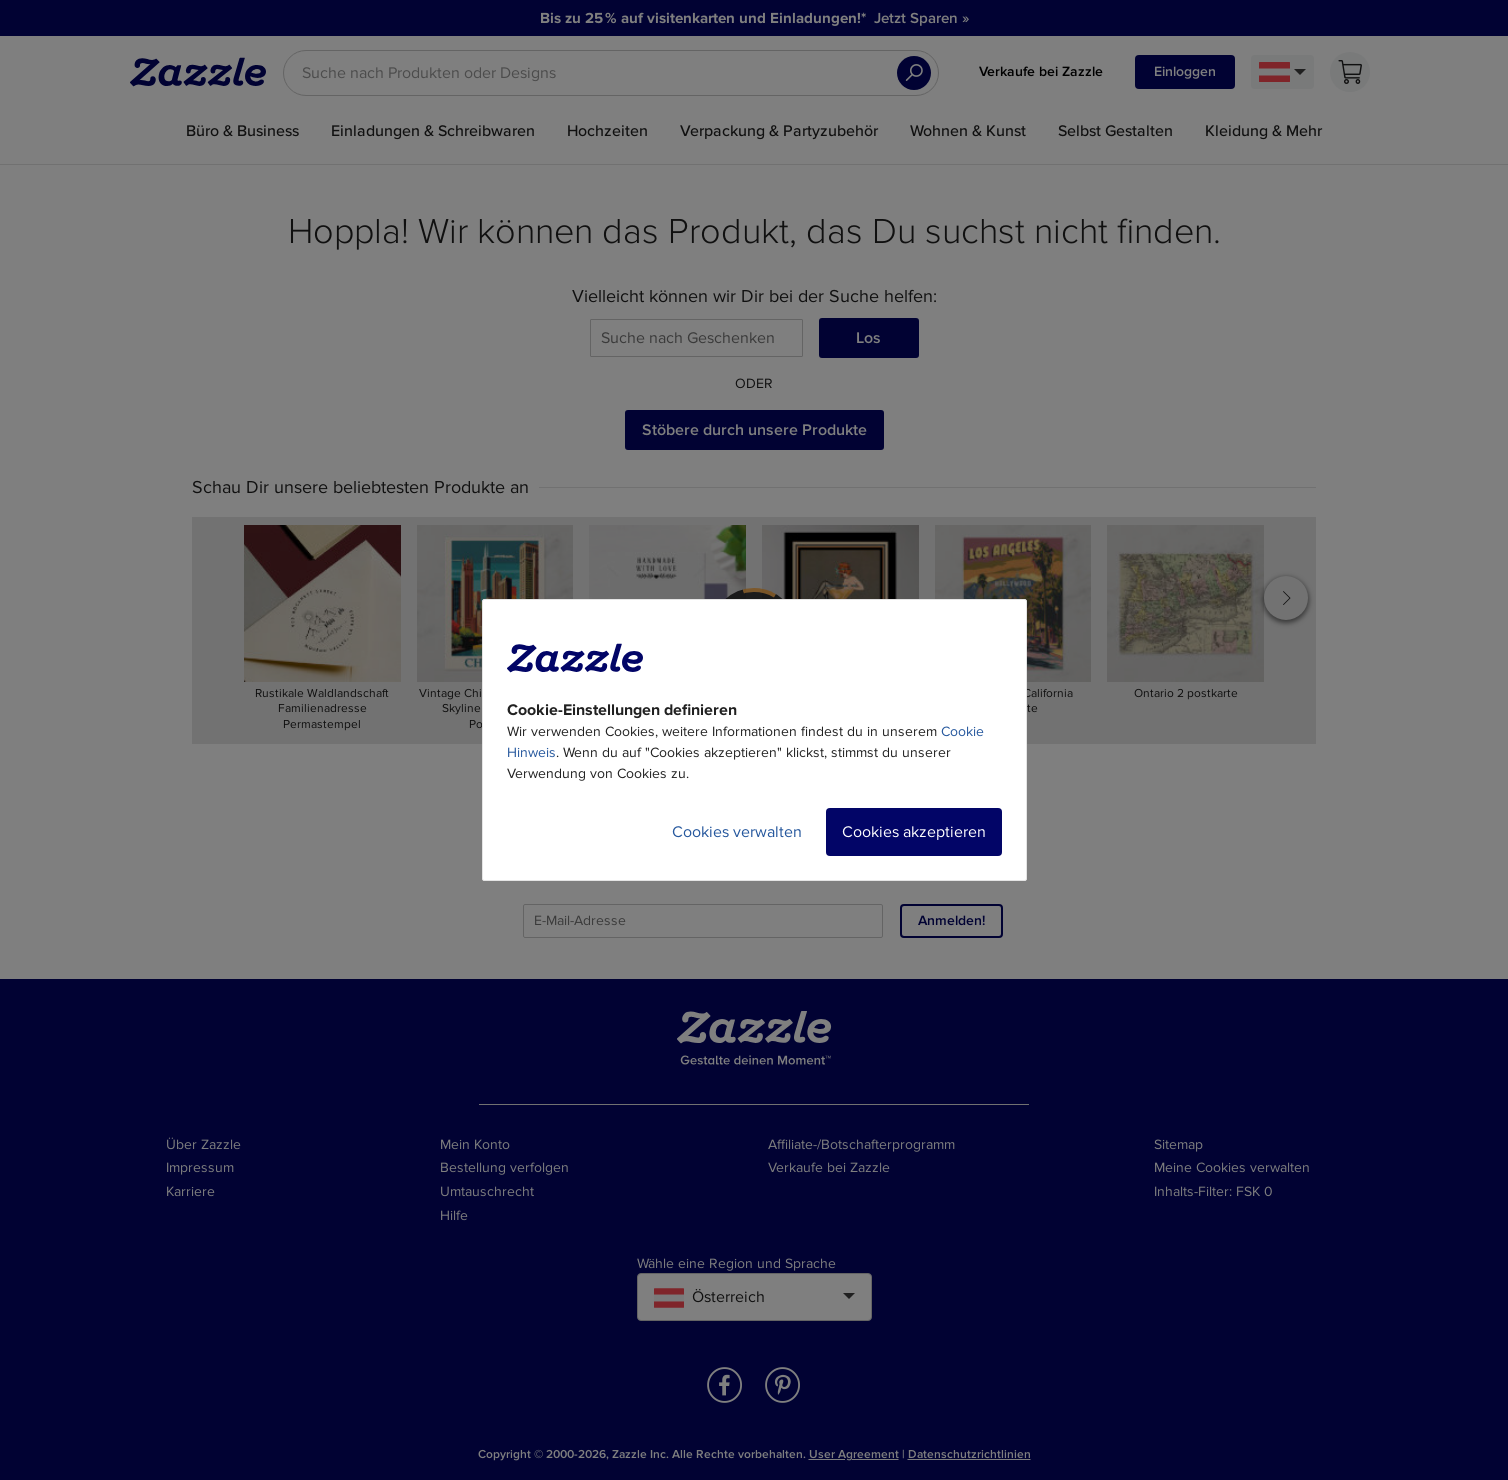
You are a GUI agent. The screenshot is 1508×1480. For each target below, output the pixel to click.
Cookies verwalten (737, 832)
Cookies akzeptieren (914, 832)
